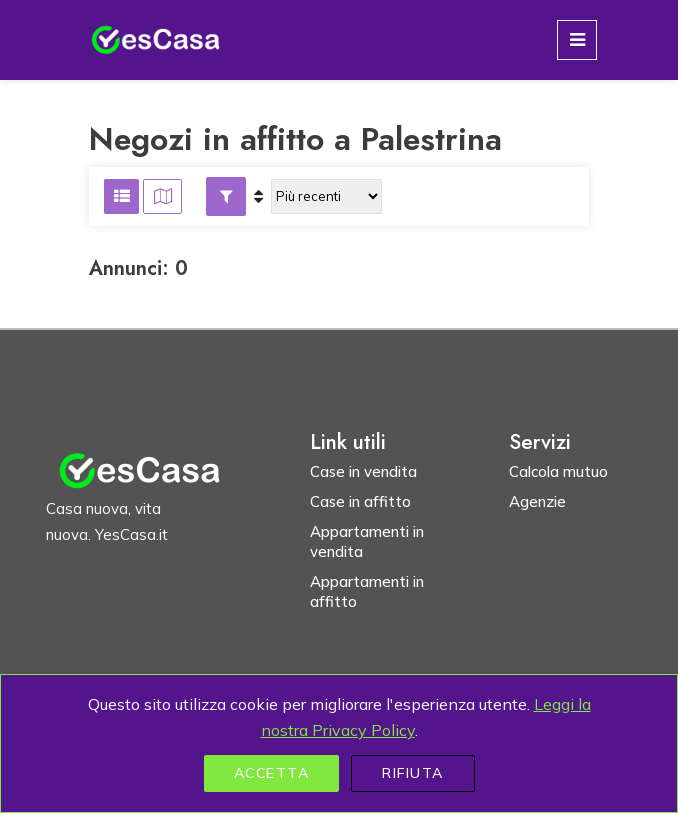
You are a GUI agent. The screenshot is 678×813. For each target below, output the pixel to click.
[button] (226, 196)
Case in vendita (363, 471)
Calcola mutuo (558, 471)
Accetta (272, 773)
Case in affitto (360, 501)
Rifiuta (413, 773)
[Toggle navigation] (577, 40)
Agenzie (537, 501)
